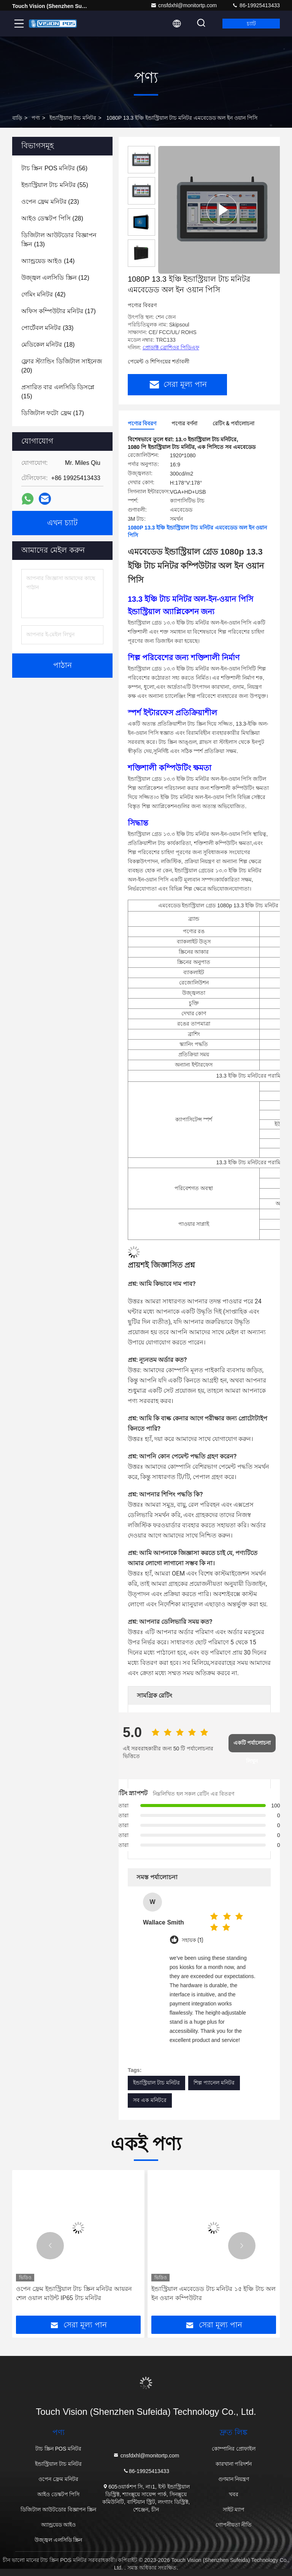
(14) (48, 261)
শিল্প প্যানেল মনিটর (214, 2083)
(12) (55, 277)
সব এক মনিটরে (150, 2100)
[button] (50, 2245)
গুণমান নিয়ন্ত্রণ (233, 2479)
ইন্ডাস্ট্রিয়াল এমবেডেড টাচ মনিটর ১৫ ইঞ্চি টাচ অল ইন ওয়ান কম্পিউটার (213, 2293)
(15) (57, 391)
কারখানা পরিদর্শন (234, 2464)
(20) (61, 366)
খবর (233, 2494)
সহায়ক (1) (192, 1940)
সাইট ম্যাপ (234, 2509)
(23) (50, 201)
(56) (54, 168)
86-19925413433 (256, 5)
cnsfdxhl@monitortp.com (184, 5)
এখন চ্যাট (62, 523)
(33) (47, 328)
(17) (58, 311)
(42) (43, 294)
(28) (52, 218)
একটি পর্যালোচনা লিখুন (252, 1746)
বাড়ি (17, 118)
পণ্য (36, 118)
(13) (59, 239)
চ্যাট (251, 24)
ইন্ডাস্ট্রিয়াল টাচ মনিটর (72, 118)
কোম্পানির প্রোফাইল (234, 2449)
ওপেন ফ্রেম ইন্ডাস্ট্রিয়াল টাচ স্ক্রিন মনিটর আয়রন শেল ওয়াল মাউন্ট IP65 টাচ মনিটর (74, 2293)
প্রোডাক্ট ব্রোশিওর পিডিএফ (171, 347)
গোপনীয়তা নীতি (234, 2525)
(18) (48, 344)
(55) (54, 185)
